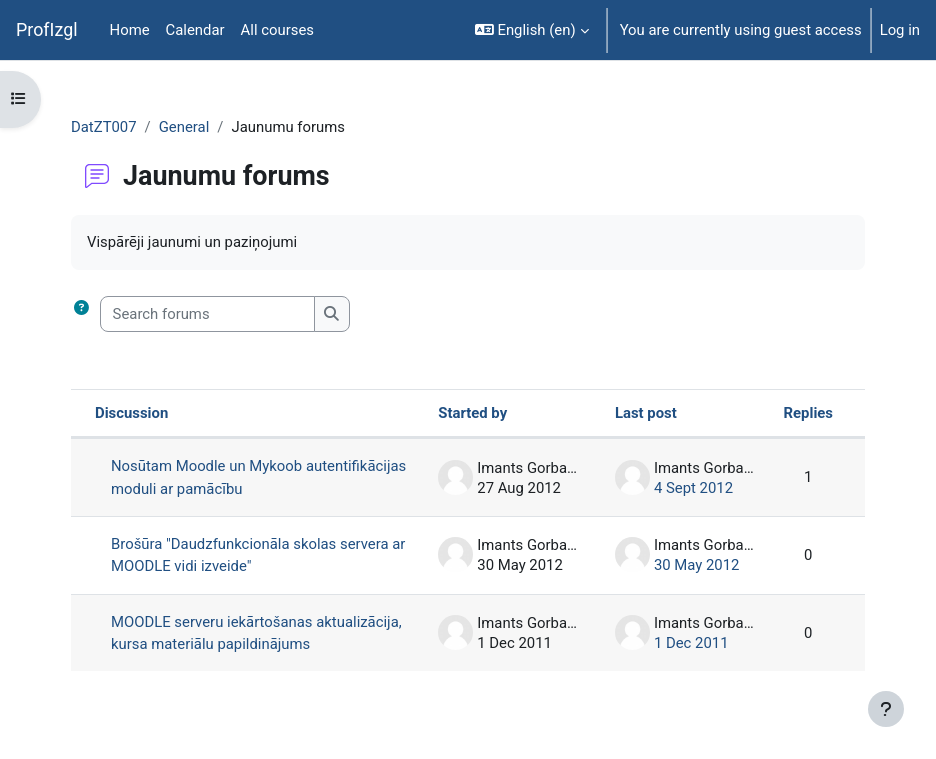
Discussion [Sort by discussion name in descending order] (131, 413)
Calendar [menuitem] (195, 30)
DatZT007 (104, 127)
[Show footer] (886, 709)
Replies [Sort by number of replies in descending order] (808, 413)
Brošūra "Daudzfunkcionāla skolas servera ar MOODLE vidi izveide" (258, 555)
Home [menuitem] (130, 30)
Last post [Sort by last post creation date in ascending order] (646, 413)
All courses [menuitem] (277, 30)
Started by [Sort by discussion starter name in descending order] (472, 413)
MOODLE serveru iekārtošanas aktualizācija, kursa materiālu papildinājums (256, 633)
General (184, 127)
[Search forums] (207, 314)
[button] (532, 30)
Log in (900, 30)
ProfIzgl (47, 29)
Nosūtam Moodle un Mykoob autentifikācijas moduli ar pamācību (258, 477)
